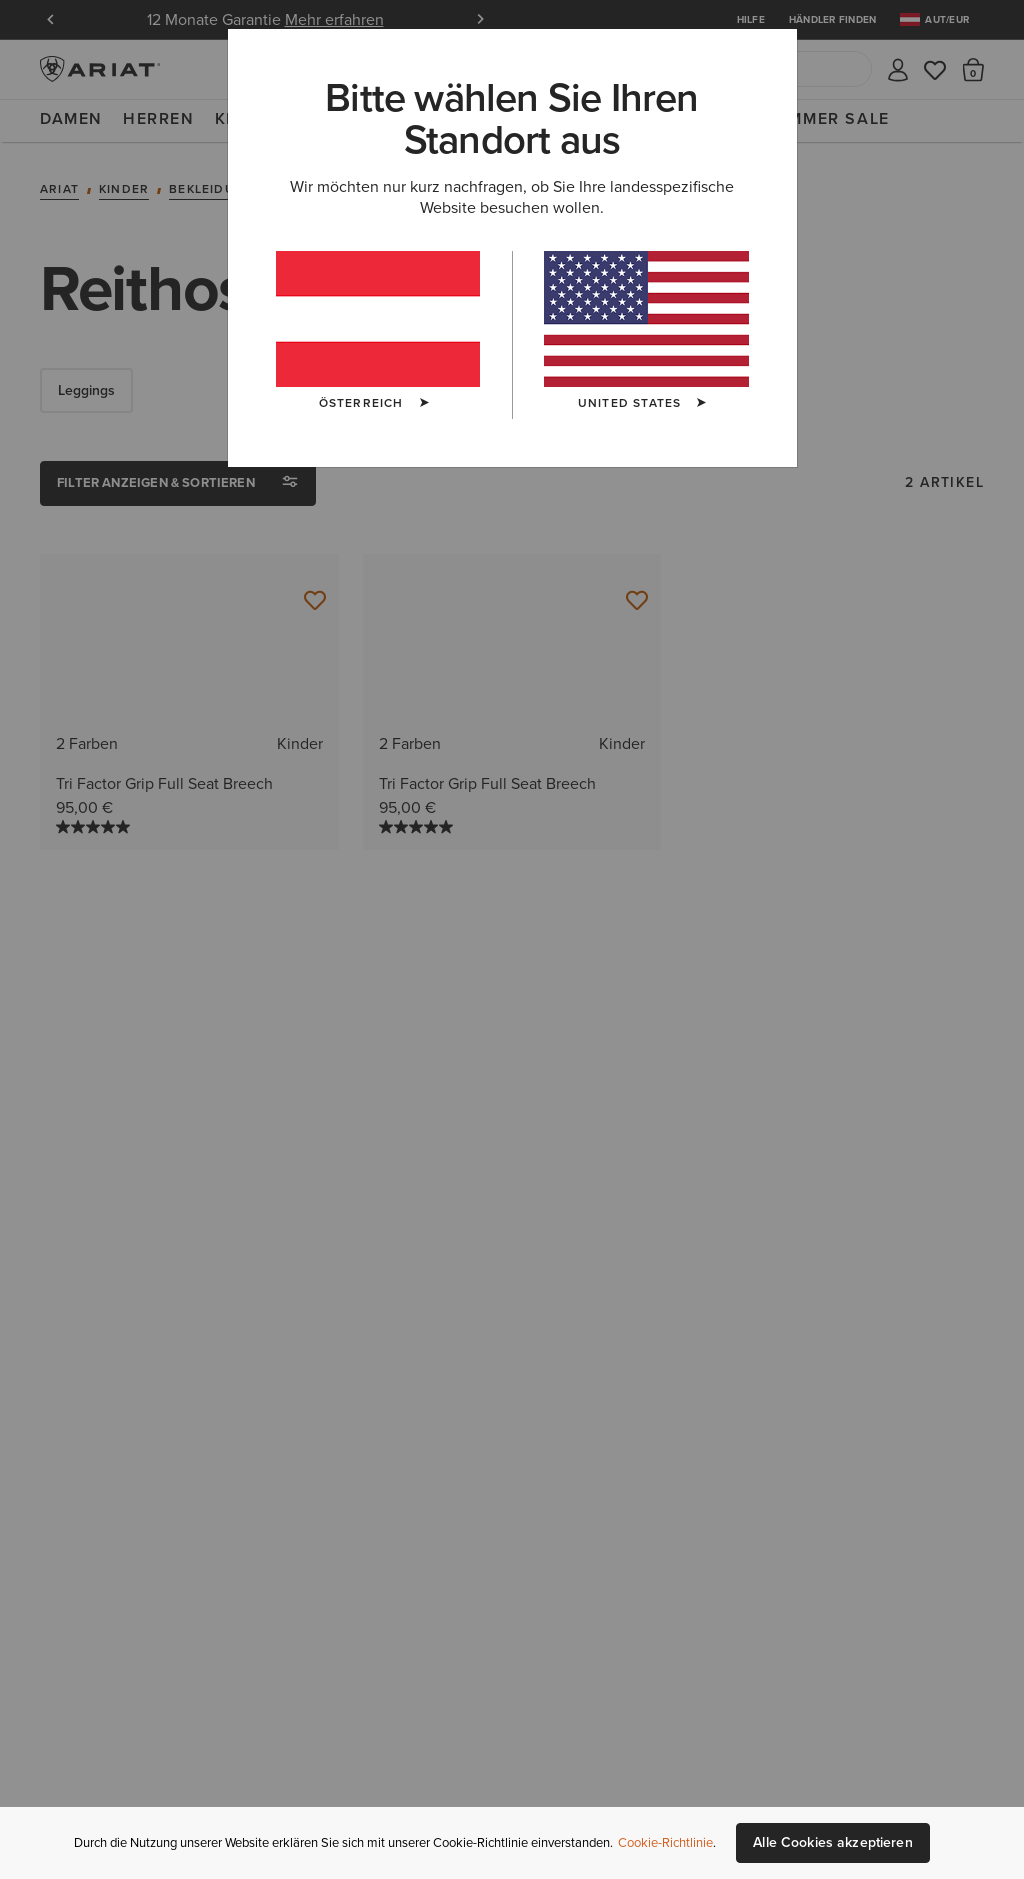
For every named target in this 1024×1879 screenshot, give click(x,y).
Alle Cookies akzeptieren (832, 1842)
